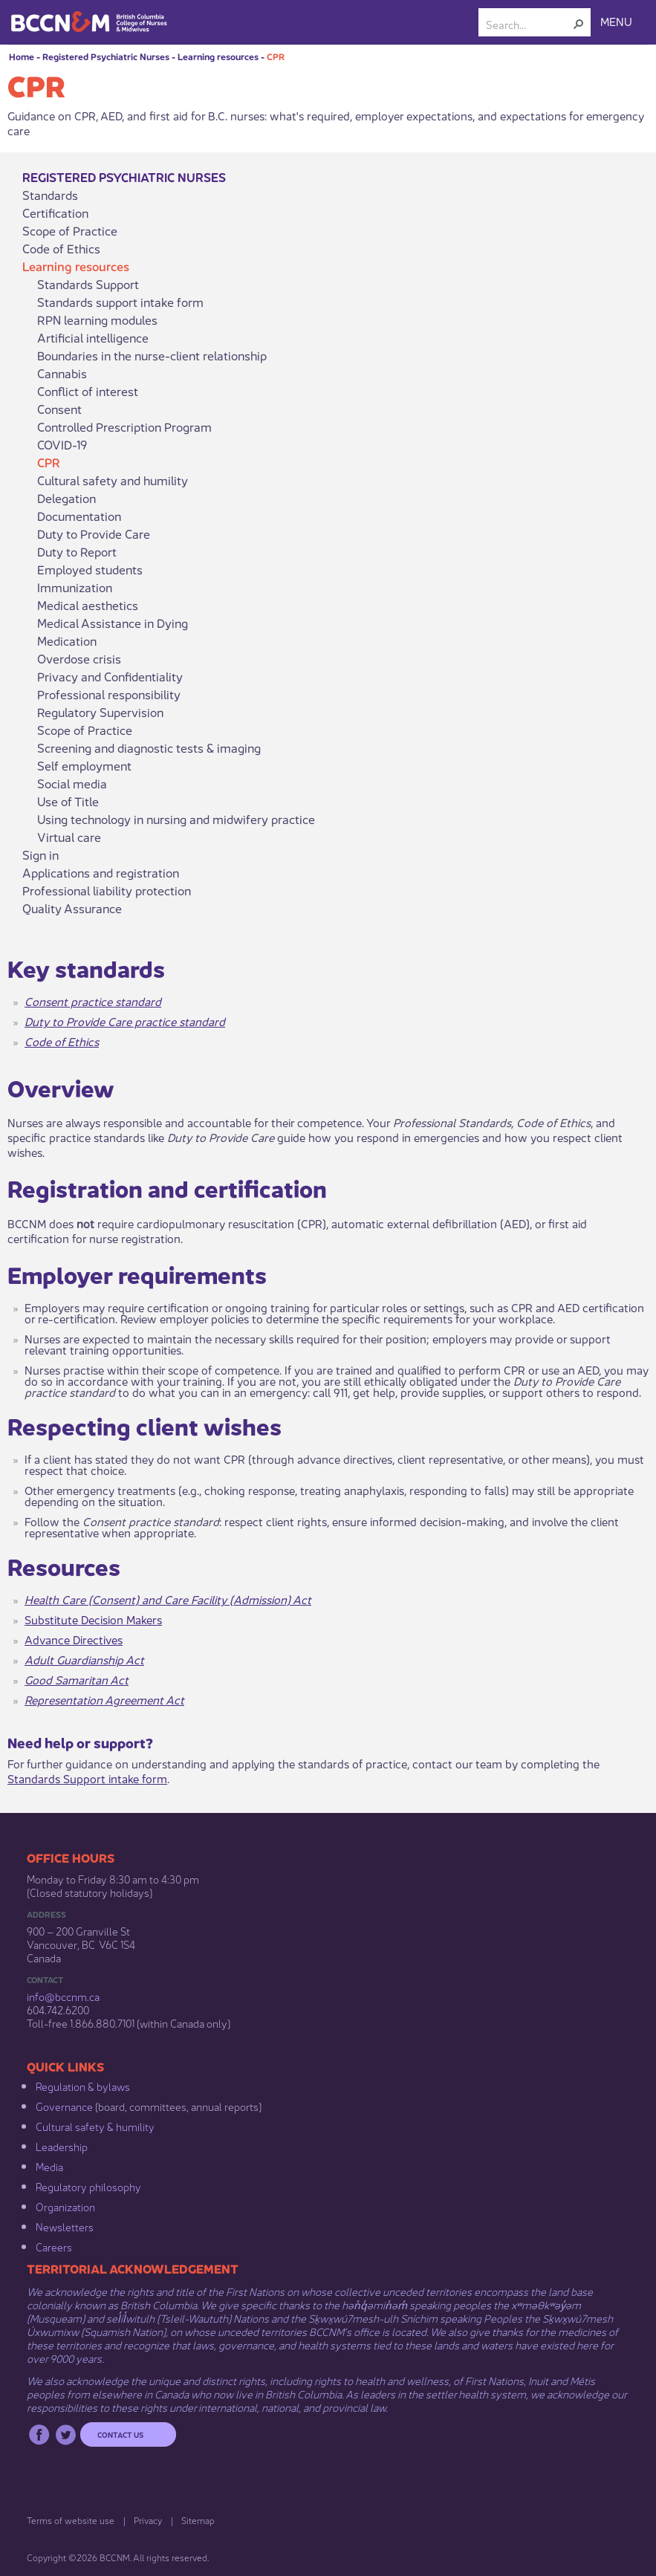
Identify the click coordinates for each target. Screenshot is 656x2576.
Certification (55, 212)
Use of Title (68, 801)
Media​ (49, 2166)
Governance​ (64, 2106)
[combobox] (528, 24)
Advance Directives (74, 1638)
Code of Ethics (61, 248)
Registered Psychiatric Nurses (105, 56)
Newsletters (65, 2226)
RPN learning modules (97, 319)
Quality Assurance (72, 908)
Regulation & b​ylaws (83, 2085)
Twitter (65, 2434)
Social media (72, 783)
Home (21, 56)
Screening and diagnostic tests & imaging (149, 747)
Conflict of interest (87, 391)
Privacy (148, 2520)
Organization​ (65, 2206)
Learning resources (218, 56)
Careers (54, 2246)
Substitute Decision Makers (93, 1618)
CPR (276, 56)
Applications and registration (100, 872)
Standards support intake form (120, 302)
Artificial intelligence (93, 337)
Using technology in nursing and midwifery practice (176, 819)
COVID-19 (62, 444)
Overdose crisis (79, 658)
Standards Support (88, 284)
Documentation (79, 516)
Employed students (90, 569)
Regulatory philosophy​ (88, 2186)
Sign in (40, 854)
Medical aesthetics (87, 605)
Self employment (84, 765)
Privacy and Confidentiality (110, 676)
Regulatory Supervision (100, 712)
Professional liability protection (106, 890)
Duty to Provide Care (93, 533)
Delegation (66, 498)
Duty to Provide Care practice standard (125, 1020)
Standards (50, 195)
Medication (67, 640)
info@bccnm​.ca (63, 1996)
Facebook (39, 2434)
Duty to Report (77, 551)
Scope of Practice (69, 230)
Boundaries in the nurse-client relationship (152, 355)
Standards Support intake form (87, 1777)
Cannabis (62, 373)
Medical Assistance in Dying (112, 623)
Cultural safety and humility (112, 480)
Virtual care (69, 837)
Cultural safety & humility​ (95, 2126)
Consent (59, 409)
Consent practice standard (93, 1000)
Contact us (120, 2434)
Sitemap (198, 2520)
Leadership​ (62, 2146)
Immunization (74, 587)
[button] (579, 24)
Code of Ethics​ (62, 1040)
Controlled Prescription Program (124, 426)
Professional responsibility (109, 694)
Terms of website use (70, 2520)
